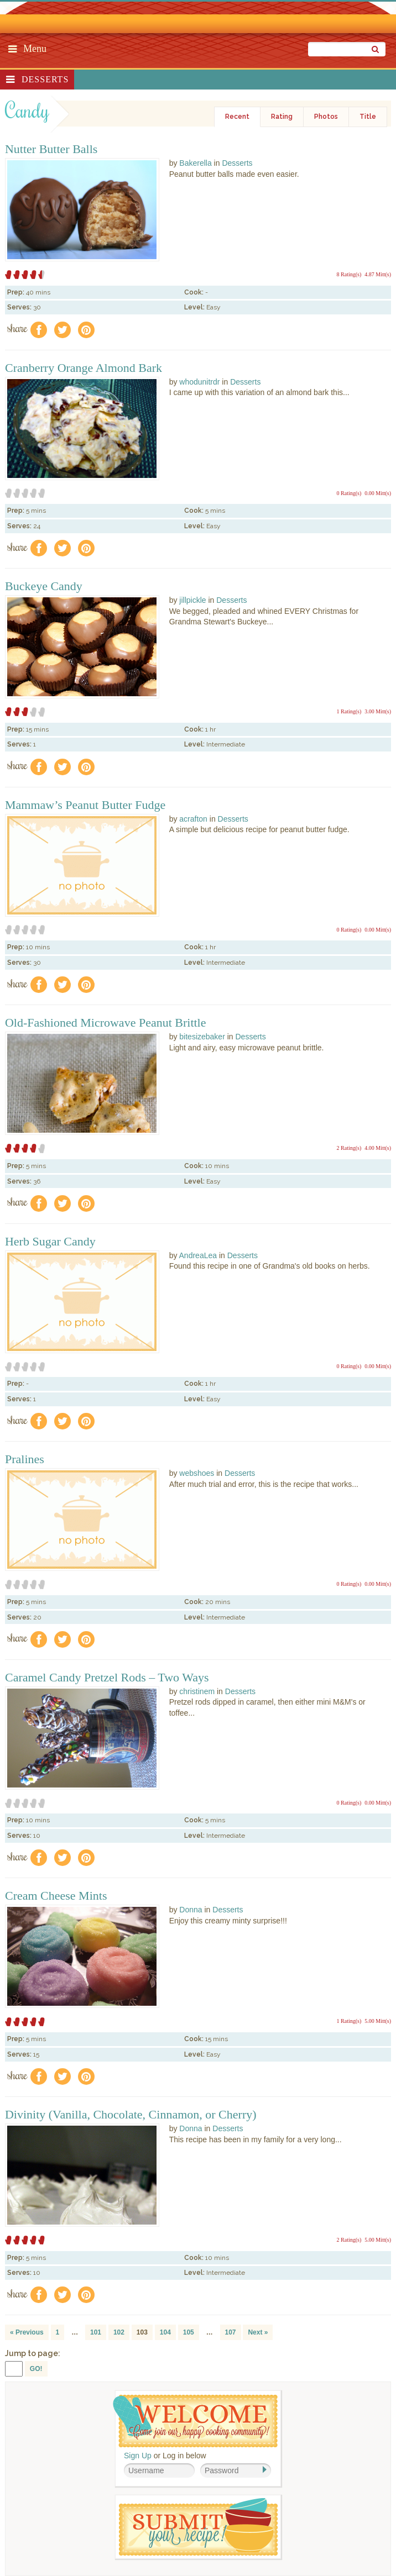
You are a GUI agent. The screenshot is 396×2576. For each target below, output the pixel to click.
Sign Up (138, 2455)
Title (367, 116)
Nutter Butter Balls (51, 149)
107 (230, 2332)
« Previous (27, 2332)
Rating (282, 116)
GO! (36, 2369)
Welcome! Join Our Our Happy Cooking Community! (195, 2421)
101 (95, 2332)
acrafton (193, 818)
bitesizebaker (202, 1036)
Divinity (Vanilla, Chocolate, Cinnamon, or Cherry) (131, 2115)
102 (118, 2332)
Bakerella (195, 163)
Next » (258, 2332)
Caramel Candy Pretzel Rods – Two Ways (107, 1677)
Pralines (24, 1459)
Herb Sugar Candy (50, 1242)
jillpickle (192, 600)
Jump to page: (32, 2353)
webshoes (196, 1473)
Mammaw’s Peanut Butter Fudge (85, 805)
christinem (197, 1691)
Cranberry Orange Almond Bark (83, 368)
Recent (237, 116)
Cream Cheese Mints (56, 1896)
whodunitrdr (199, 381)
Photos (326, 116)
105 (188, 2332)
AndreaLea (198, 1255)
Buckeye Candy (43, 586)
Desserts (45, 79)
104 (165, 2332)
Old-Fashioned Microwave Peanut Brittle (105, 1023)
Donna (190, 1909)
